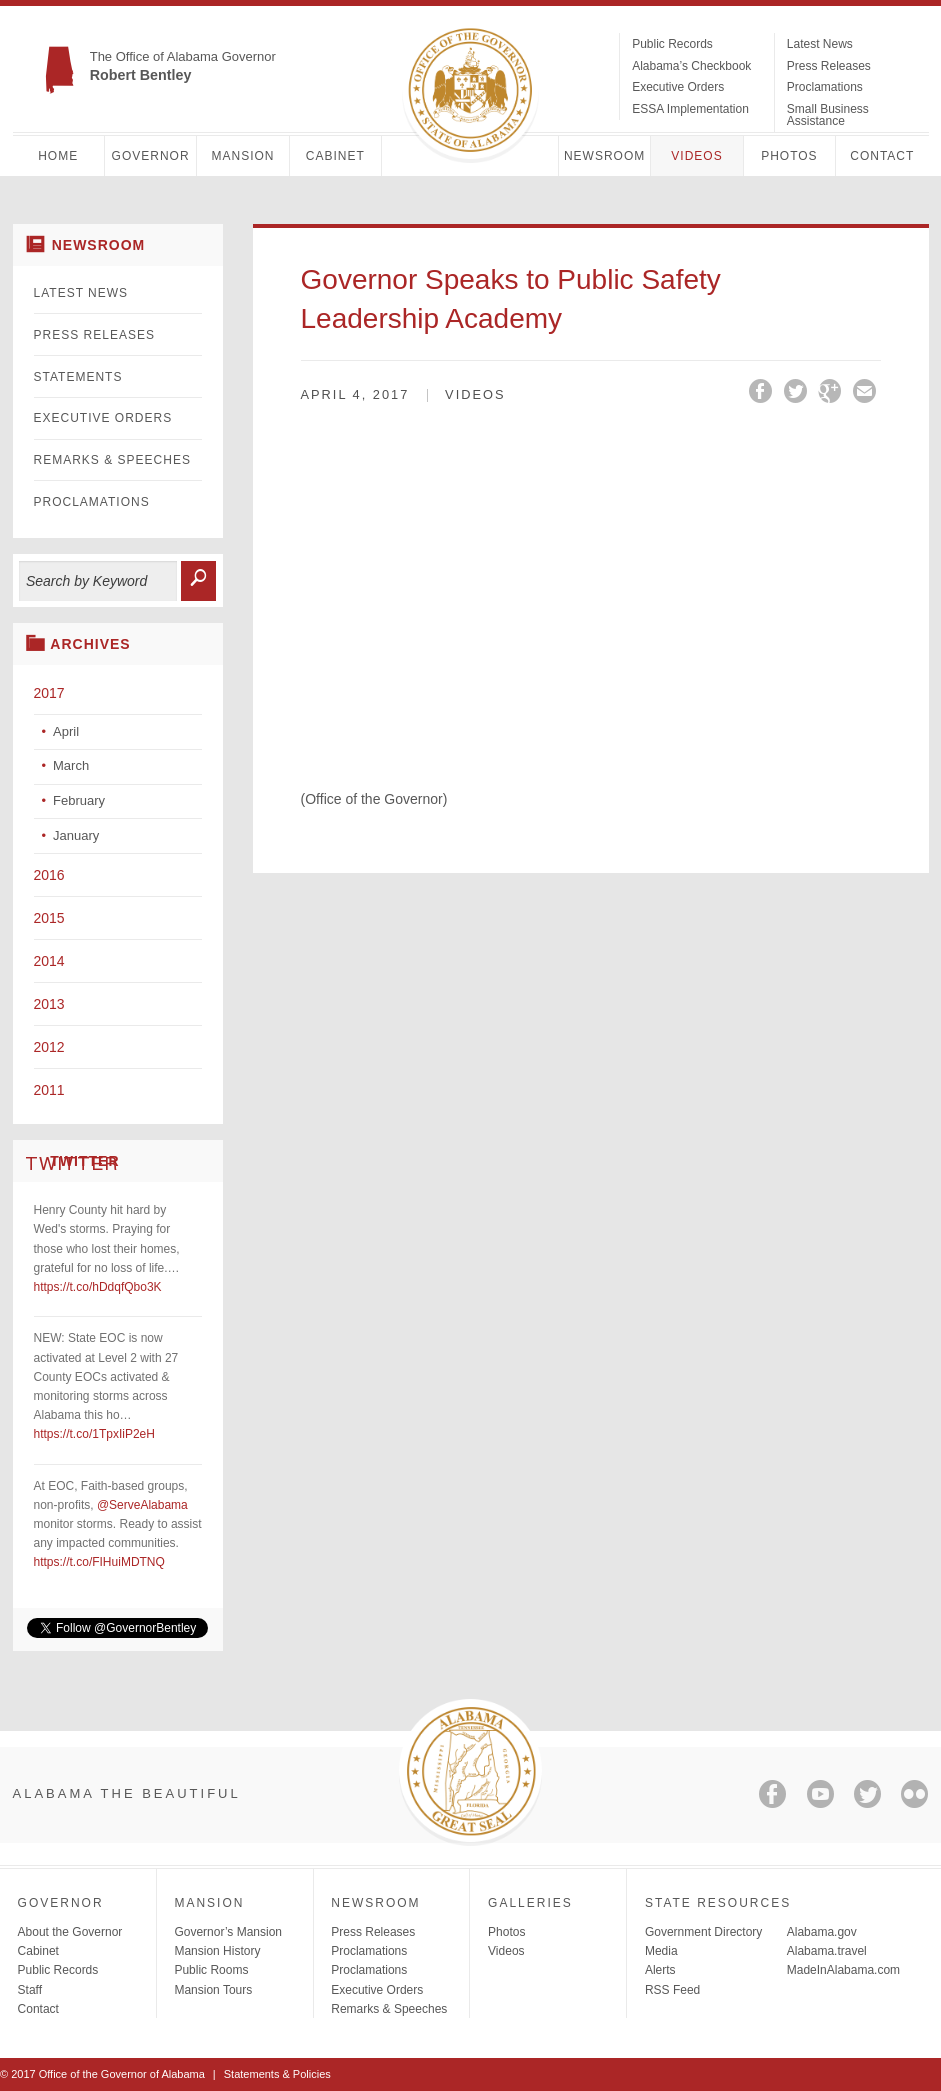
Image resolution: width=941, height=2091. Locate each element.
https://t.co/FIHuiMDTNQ (99, 1562)
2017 (49, 693)
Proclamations (825, 87)
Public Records (672, 44)
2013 (49, 1004)
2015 (49, 918)
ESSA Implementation (690, 109)
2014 (49, 961)
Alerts (660, 1970)
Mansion (242, 156)
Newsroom (604, 156)
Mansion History (217, 1951)
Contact (882, 156)
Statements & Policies (277, 2074)
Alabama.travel (827, 1951)
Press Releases (829, 66)
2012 (49, 1047)
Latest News (820, 44)
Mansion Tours (213, 1990)
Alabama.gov (822, 1932)
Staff (30, 1990)
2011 (49, 1090)
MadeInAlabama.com (843, 1970)
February (79, 800)
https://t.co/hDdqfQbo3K (98, 1287)
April (66, 731)
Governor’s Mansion (228, 1932)
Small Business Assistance (828, 115)
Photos (789, 156)
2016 (49, 875)
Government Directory (703, 1932)
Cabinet (335, 156)
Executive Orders (678, 87)
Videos (696, 156)
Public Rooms (211, 1970)
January (76, 835)
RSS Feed (672, 1990)
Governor (151, 156)
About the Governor (70, 1932)
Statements (78, 377)
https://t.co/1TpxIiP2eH (94, 1434)
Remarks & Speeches (112, 460)
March (71, 765)
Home (58, 156)
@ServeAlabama (142, 1505)
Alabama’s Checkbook (691, 66)
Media (661, 1951)
